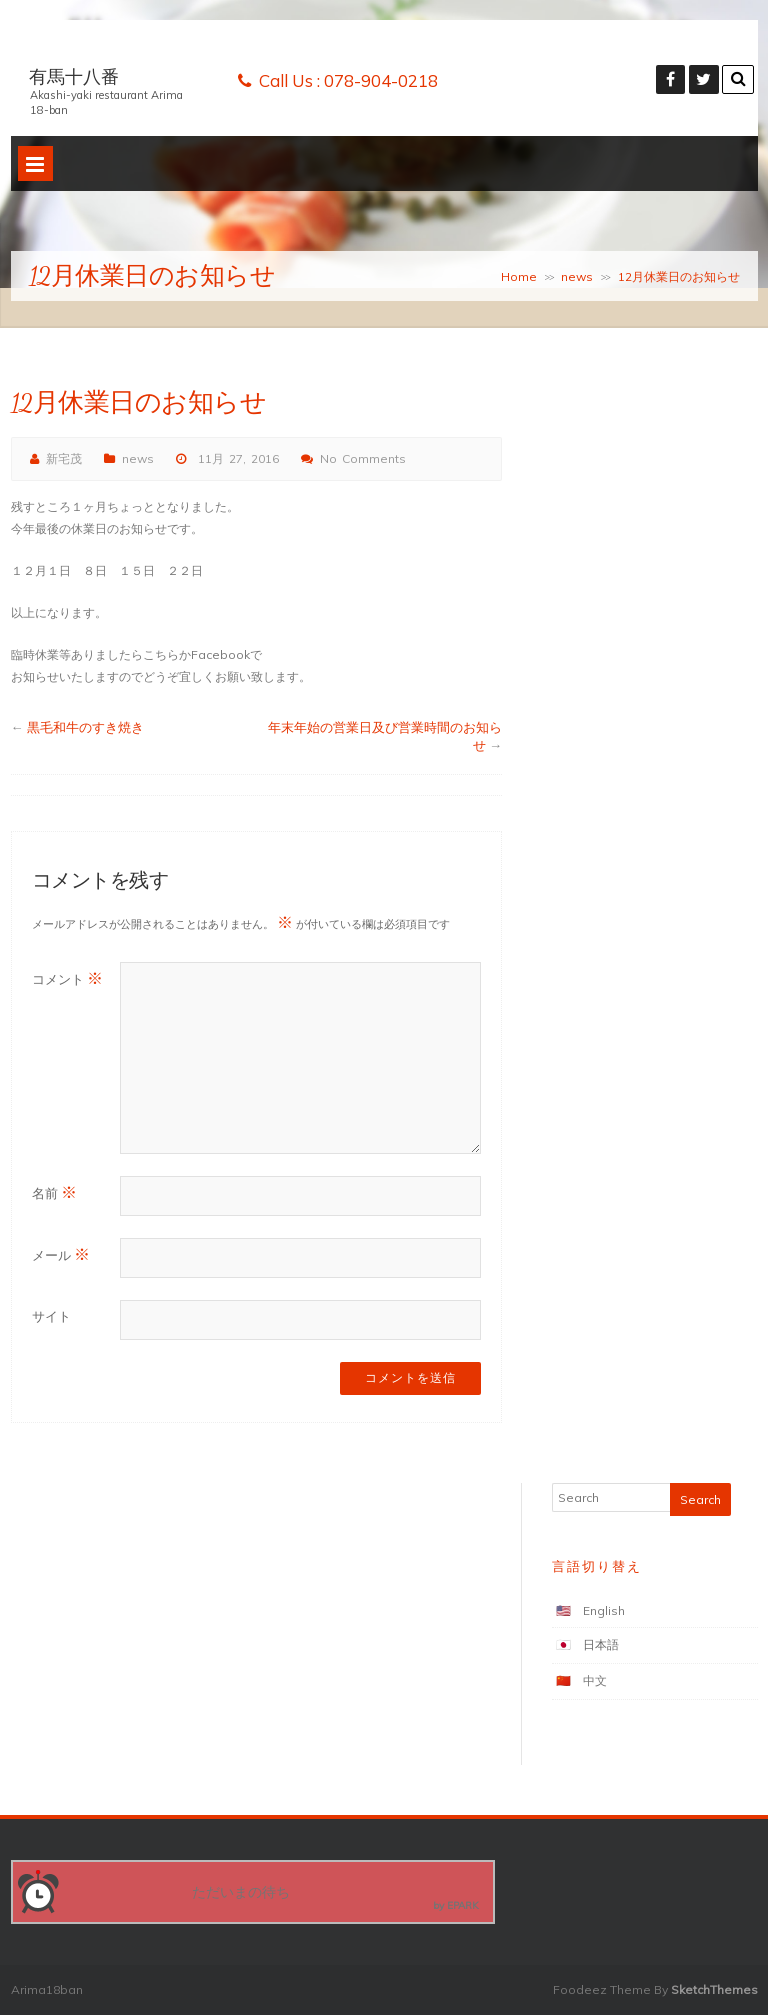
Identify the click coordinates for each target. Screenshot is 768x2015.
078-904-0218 (381, 80)
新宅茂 (64, 458)
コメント (67, 978)
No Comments (363, 458)
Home (519, 276)
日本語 (601, 1644)
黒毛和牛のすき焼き (85, 727)
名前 (54, 1192)
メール (61, 1254)
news (577, 276)
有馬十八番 (74, 76)
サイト (51, 1316)
